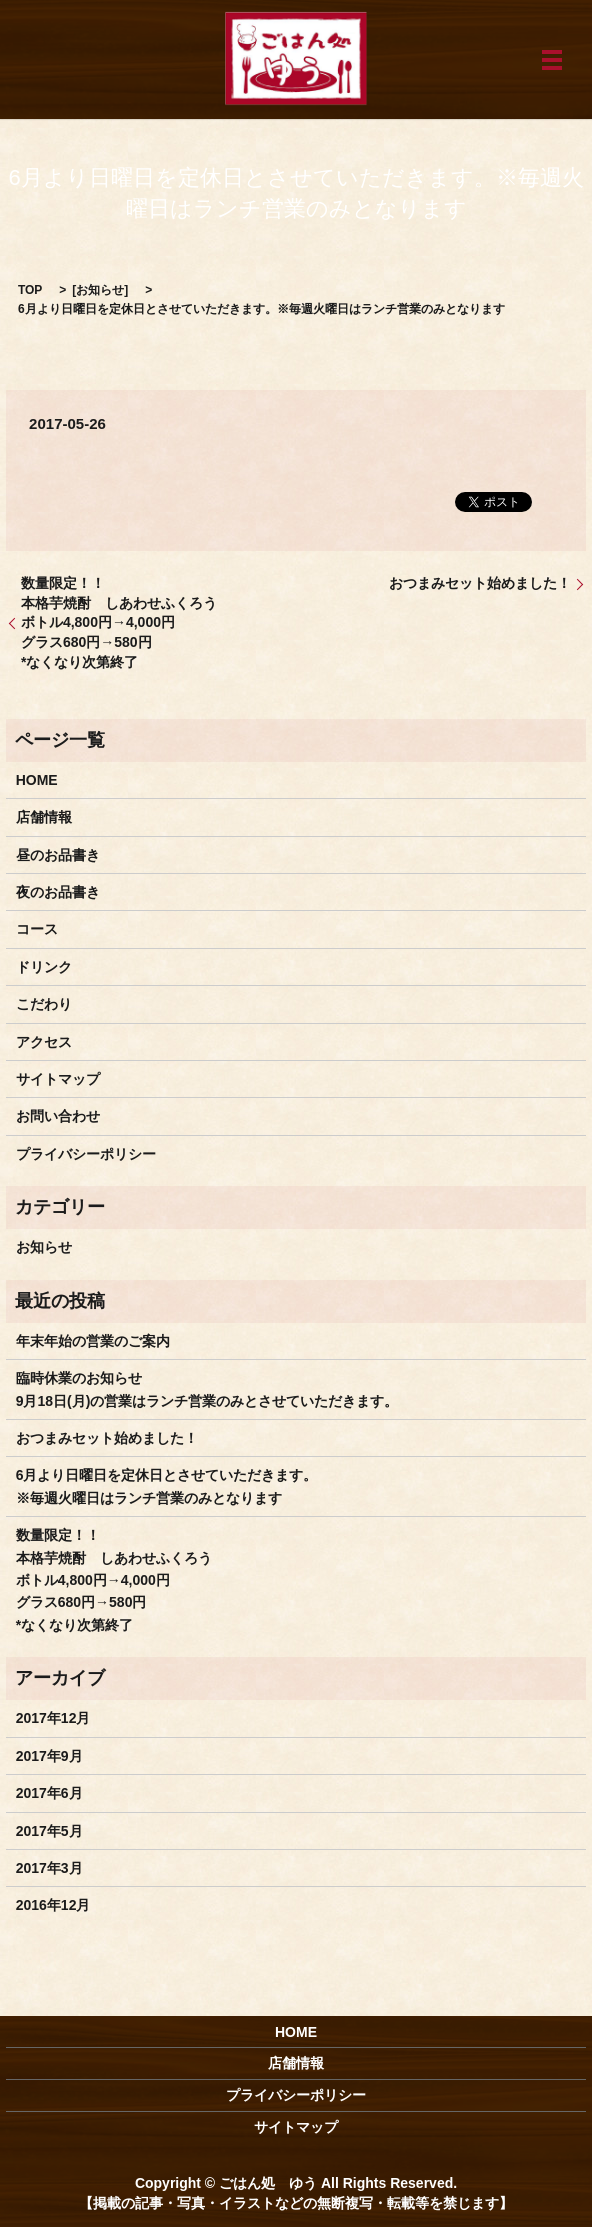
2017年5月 (49, 1831)
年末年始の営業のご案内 (93, 1341)
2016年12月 (53, 1905)
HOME (37, 780)
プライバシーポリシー (86, 1154)
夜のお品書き (58, 892)
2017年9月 (49, 1756)
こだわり (44, 1004)
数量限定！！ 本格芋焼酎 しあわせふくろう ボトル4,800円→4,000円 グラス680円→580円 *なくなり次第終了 (119, 622)
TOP (30, 290)
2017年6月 (49, 1793)
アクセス (44, 1042)
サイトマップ (58, 1079)
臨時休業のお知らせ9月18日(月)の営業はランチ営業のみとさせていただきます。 (207, 1389)
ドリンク (44, 967)
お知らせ (100, 290)
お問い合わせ (58, 1116)
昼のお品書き (58, 855)
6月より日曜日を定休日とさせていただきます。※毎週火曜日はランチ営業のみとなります (167, 1486)
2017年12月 (53, 1718)
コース (37, 929)
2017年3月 (49, 1868)
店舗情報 (44, 817)
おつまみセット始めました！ (480, 583)
